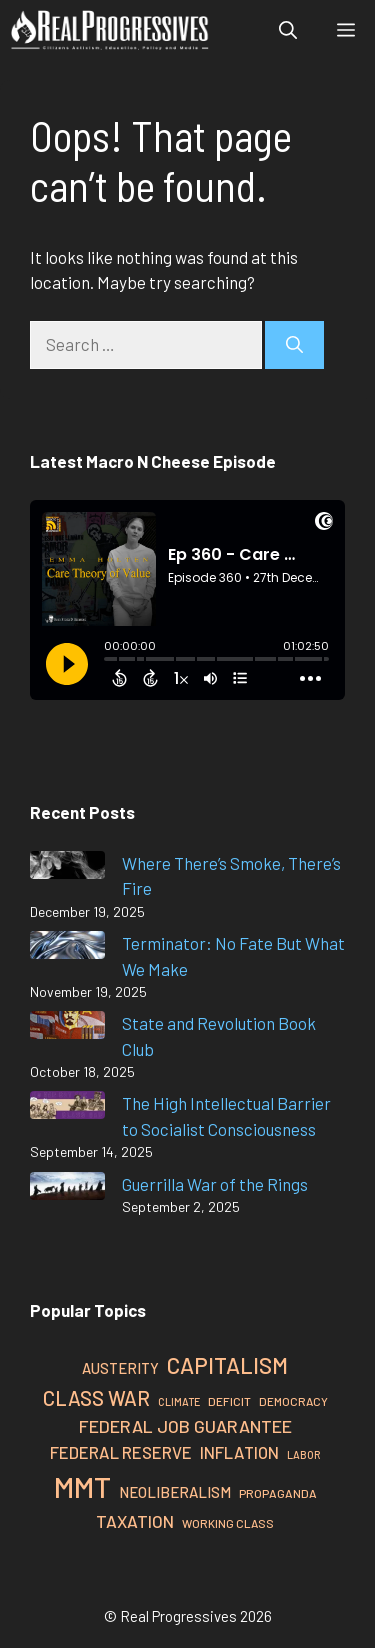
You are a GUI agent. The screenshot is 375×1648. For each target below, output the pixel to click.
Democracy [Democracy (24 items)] (293, 1401)
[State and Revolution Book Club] (67, 1028)
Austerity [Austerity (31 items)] (120, 1368)
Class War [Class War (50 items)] (96, 1398)
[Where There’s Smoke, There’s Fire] (67, 868)
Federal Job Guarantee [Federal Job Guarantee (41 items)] (185, 1426)
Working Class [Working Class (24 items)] (228, 1523)
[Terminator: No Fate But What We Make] (67, 948)
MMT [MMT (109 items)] (82, 1486)
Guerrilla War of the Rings (215, 1184)
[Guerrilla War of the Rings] (67, 1189)
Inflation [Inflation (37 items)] (239, 1452)
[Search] (294, 345)
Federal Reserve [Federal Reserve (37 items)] (121, 1452)
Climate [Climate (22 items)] (179, 1401)
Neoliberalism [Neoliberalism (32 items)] (175, 1492)
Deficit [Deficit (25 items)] (229, 1401)
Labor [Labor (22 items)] (303, 1454)
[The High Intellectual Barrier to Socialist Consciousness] (67, 1108)
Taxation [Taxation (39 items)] (135, 1521)
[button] (288, 30)
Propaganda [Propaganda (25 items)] (278, 1493)
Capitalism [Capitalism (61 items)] (227, 1365)
